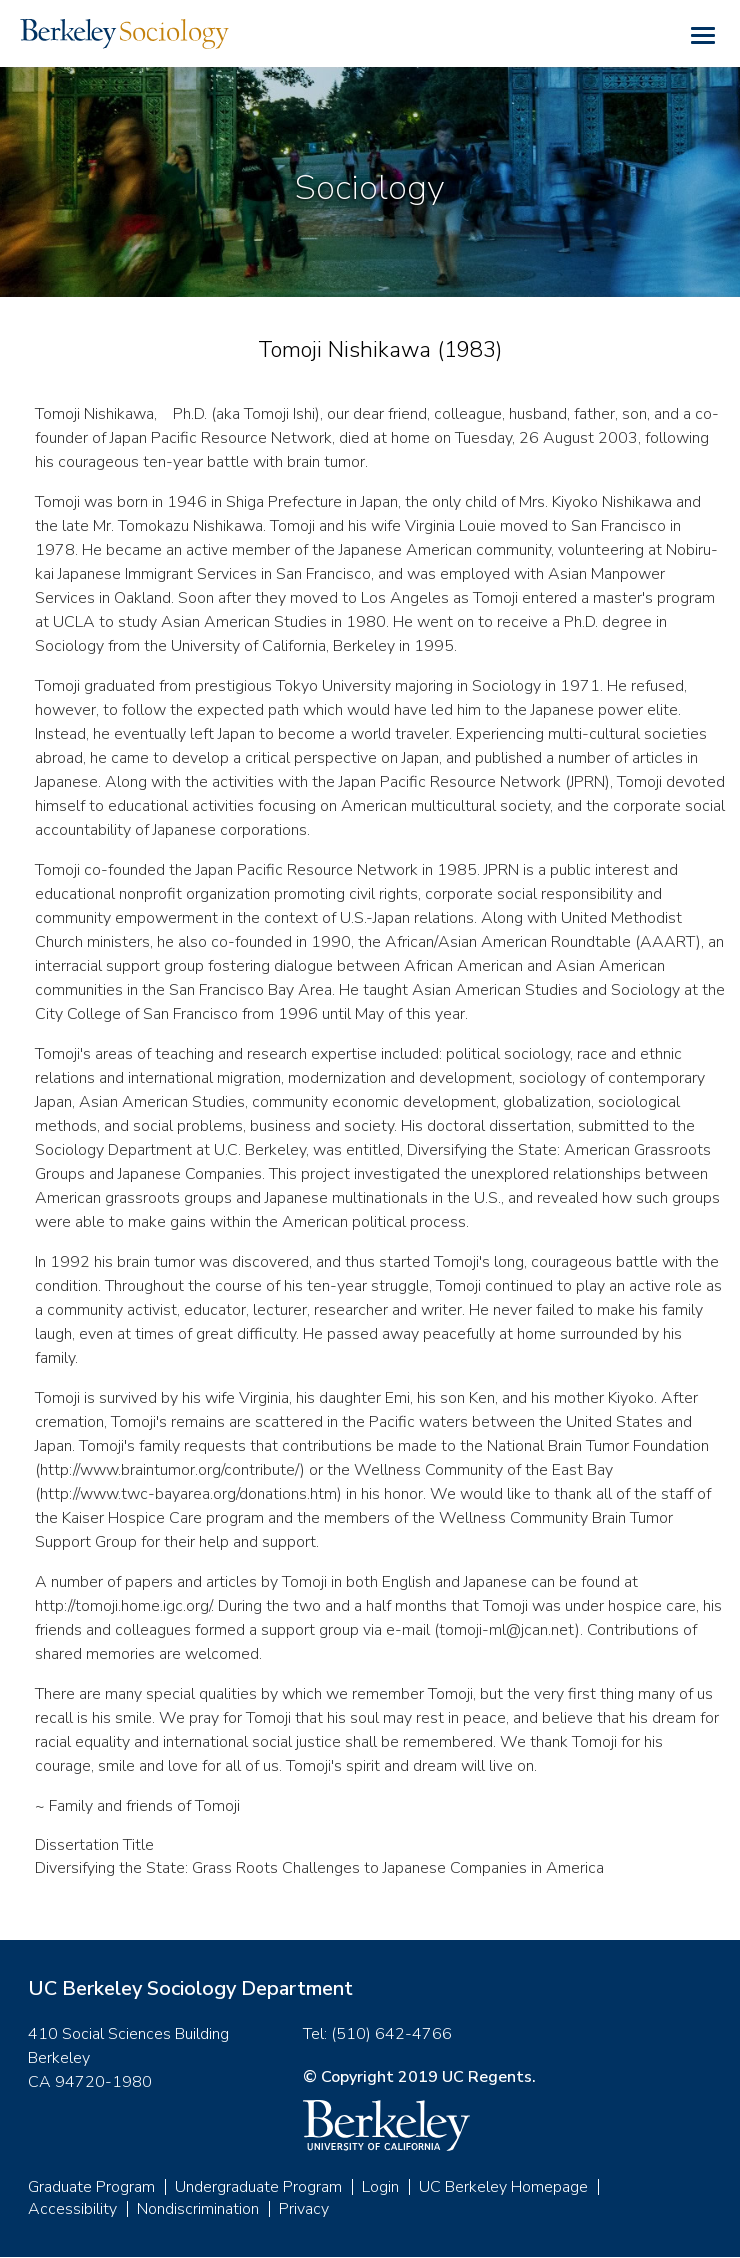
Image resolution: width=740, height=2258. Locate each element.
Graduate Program (91, 2187)
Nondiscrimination (198, 2209)
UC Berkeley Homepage (503, 2187)
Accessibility (72, 2209)
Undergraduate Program (258, 2187)
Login (380, 2187)
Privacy (304, 2209)
